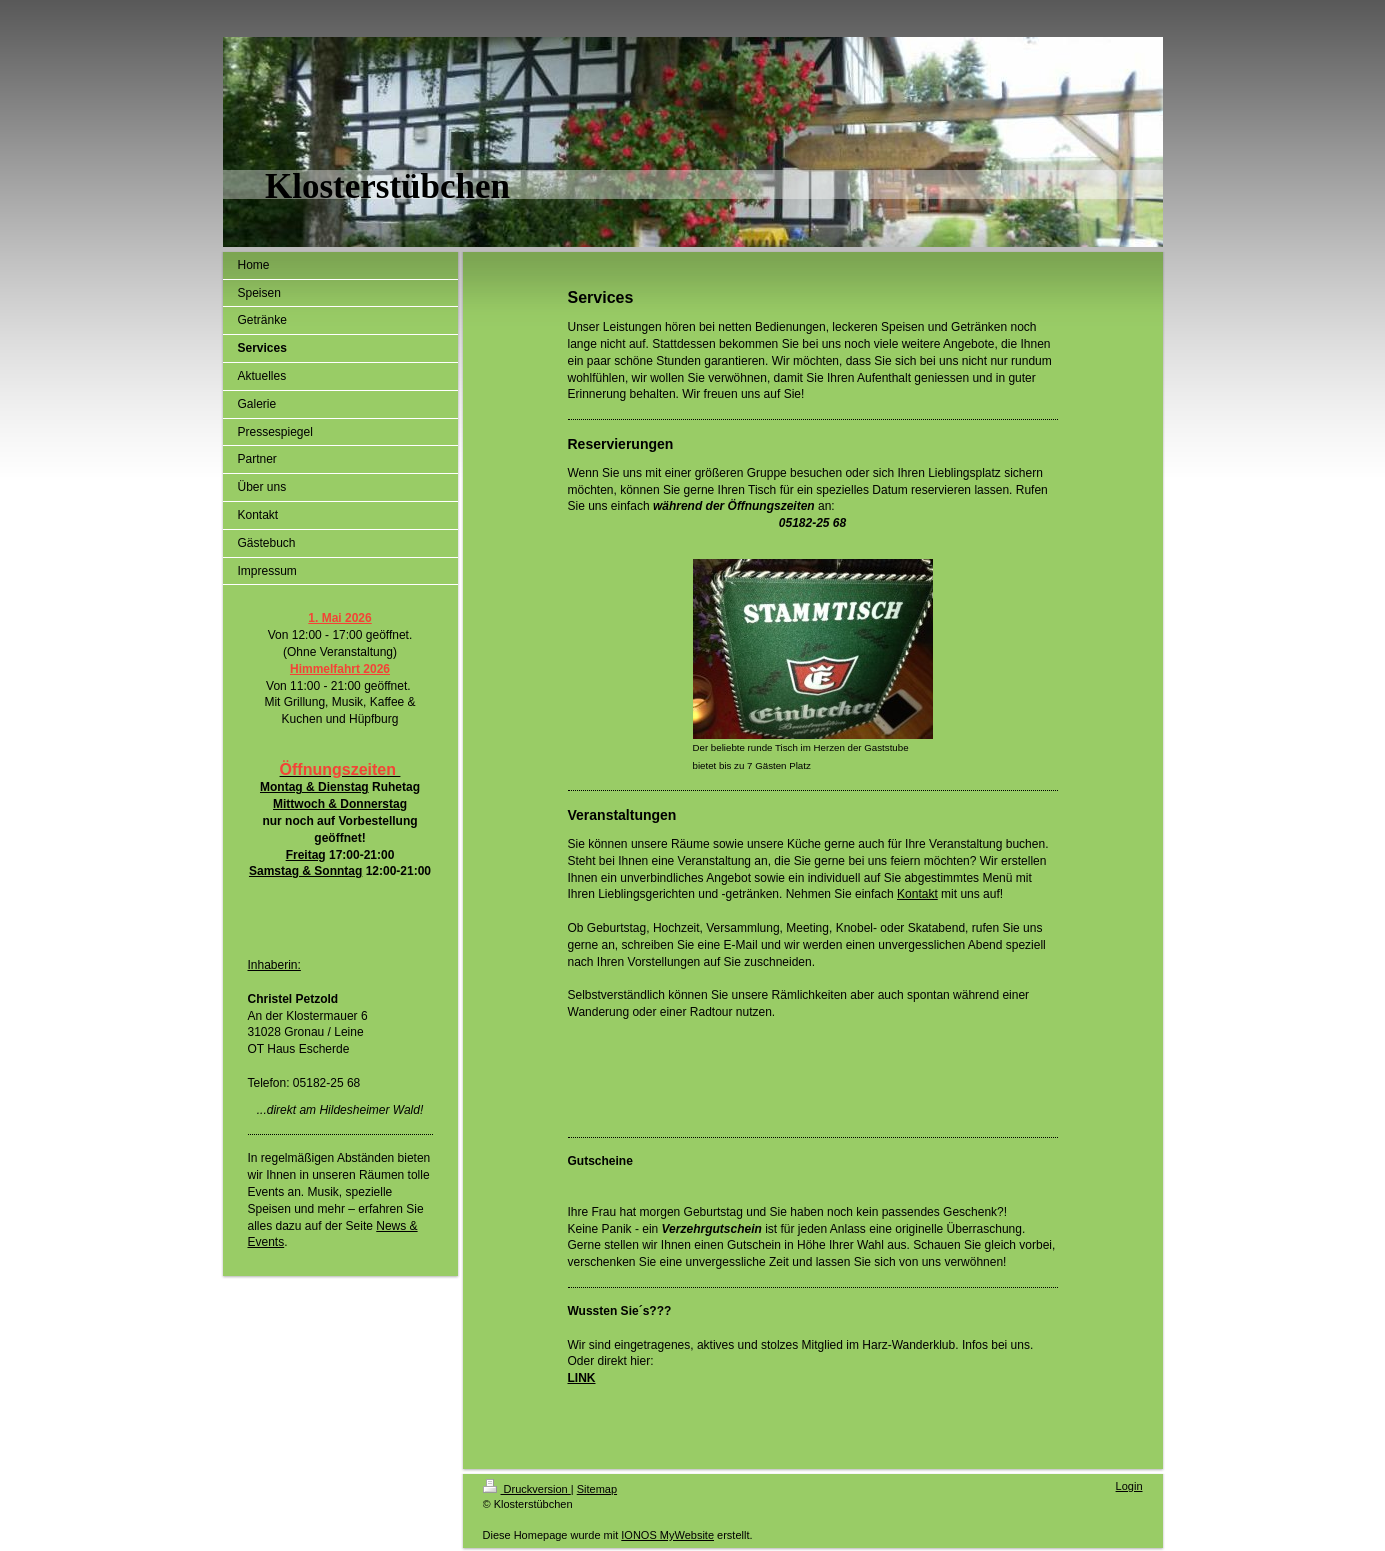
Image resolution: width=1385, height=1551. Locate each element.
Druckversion (527, 1489)
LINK (582, 1378)
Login (1129, 1486)
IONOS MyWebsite (667, 1535)
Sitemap (597, 1489)
